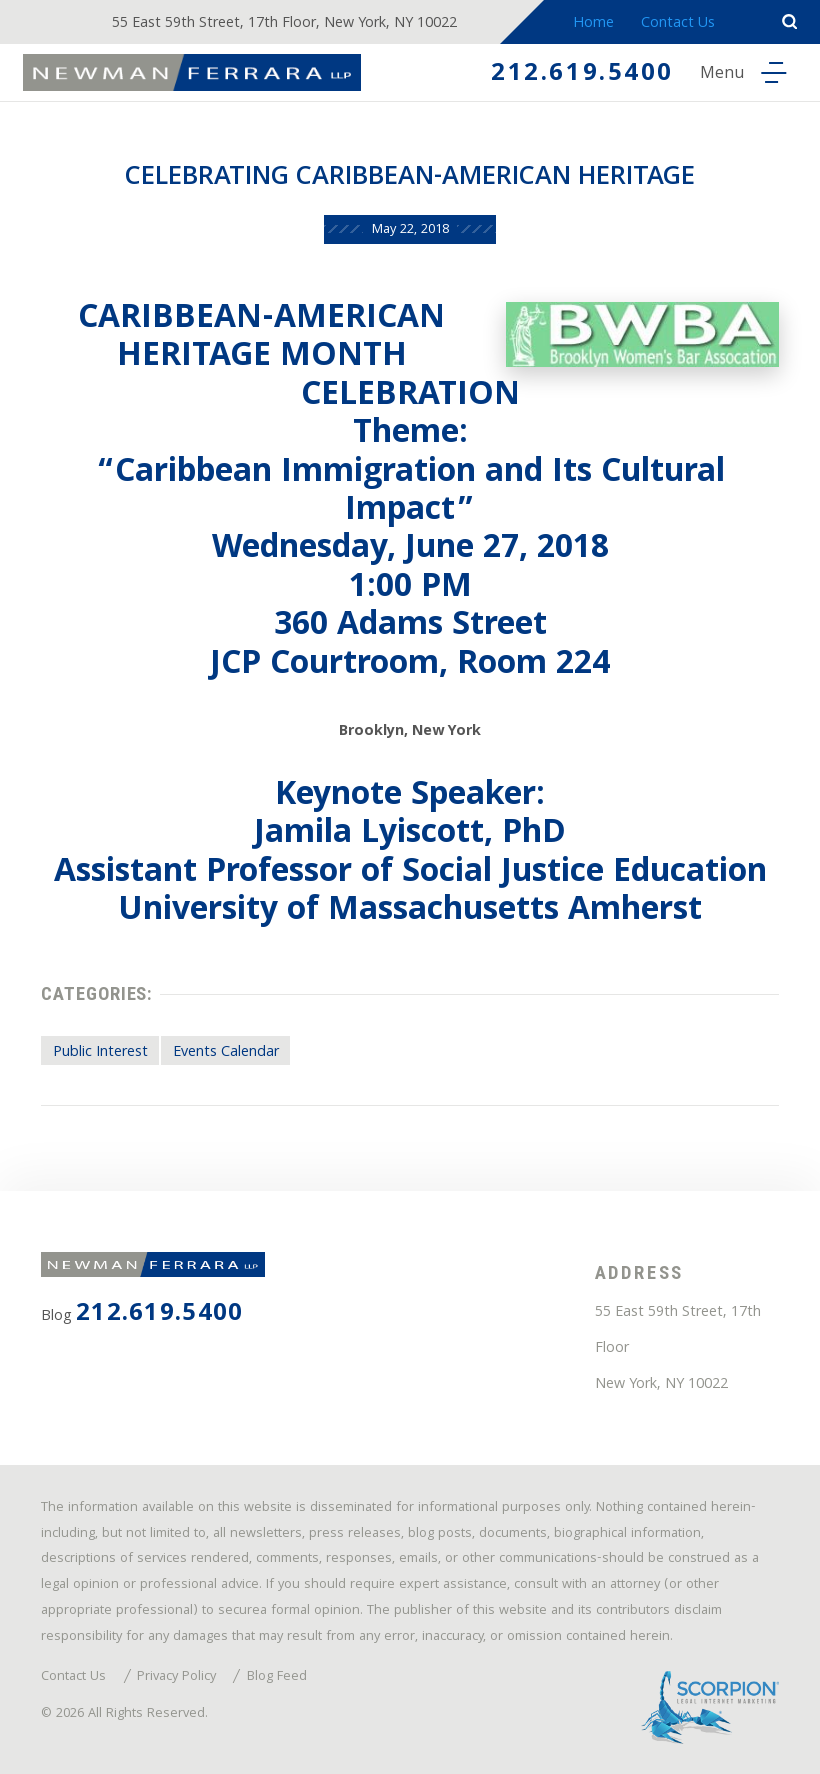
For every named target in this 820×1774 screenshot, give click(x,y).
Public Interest (100, 1053)
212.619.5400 (582, 75)
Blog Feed (277, 1678)
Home (593, 24)
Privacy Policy (176, 1678)
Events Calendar (226, 1053)
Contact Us (678, 24)
